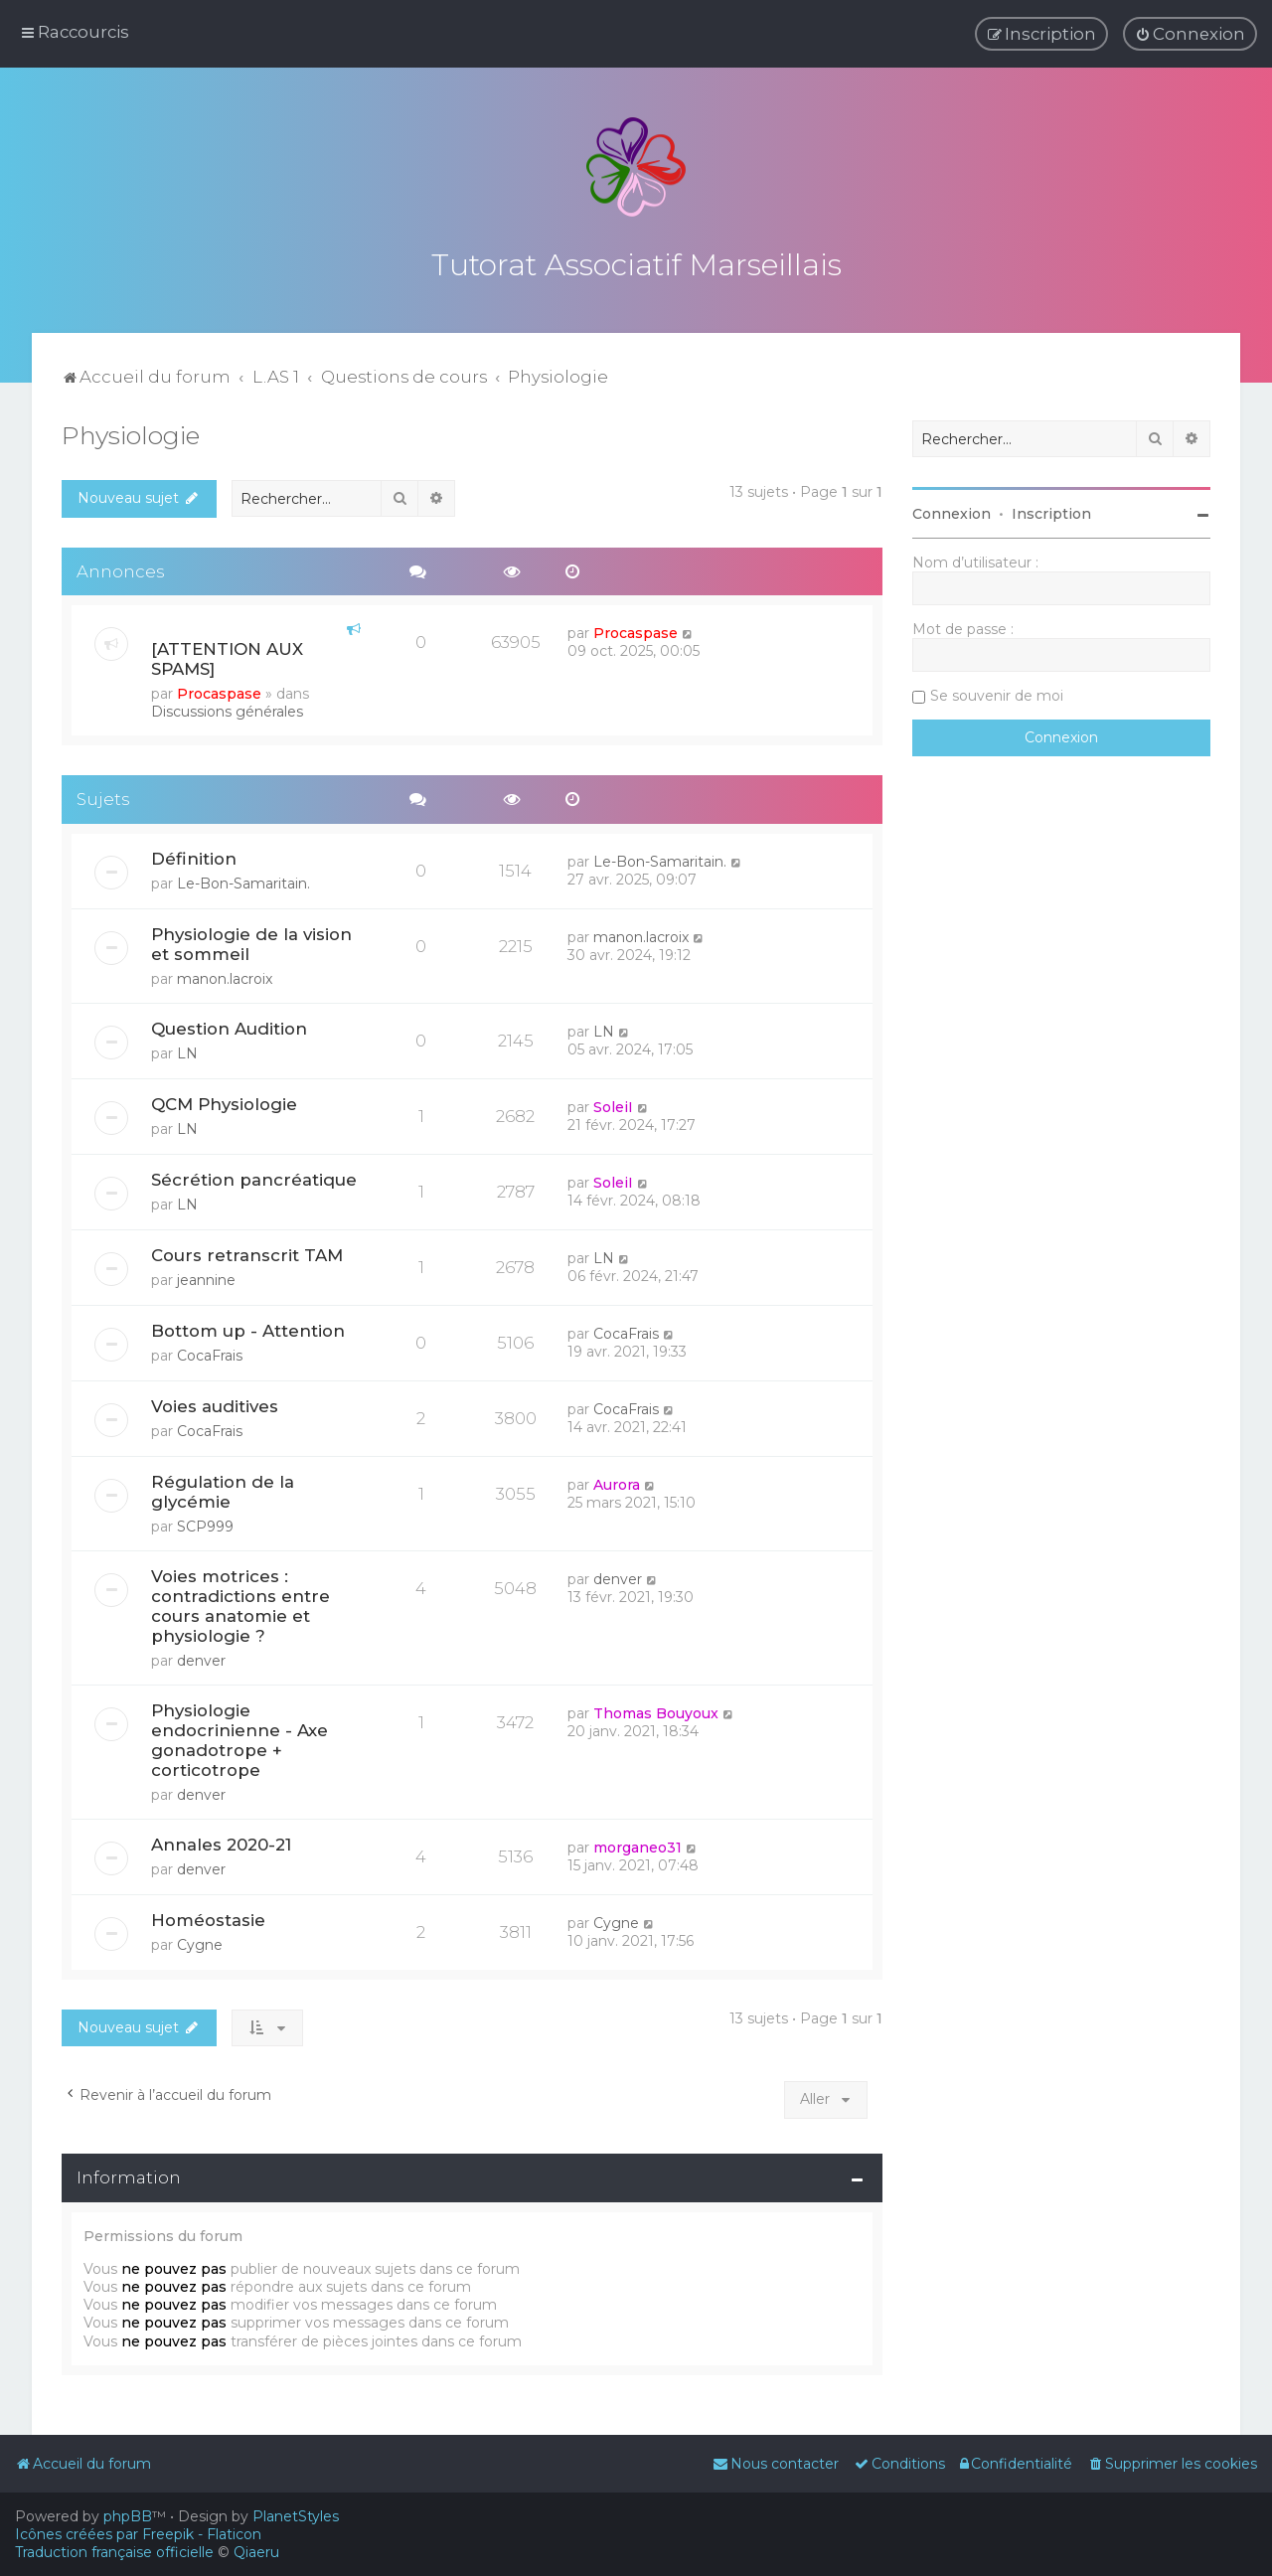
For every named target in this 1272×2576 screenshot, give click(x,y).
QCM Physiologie (224, 1099)
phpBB (127, 2516)
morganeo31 (637, 1843)
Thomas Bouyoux (655, 1708)
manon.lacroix (224, 974)
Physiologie (131, 430)
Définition (194, 854)
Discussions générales (227, 707)
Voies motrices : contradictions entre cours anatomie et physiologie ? (240, 1601)
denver (201, 1656)
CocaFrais (209, 1351)
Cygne (200, 1940)
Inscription (1051, 509)
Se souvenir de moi (996, 691)
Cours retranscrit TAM (247, 1250)
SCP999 (205, 1521)
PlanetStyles (295, 2516)
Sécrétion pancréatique (254, 1175)
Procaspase (219, 689)
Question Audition (229, 1024)
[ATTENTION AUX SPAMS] (227, 654)
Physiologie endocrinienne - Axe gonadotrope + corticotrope (239, 1735)
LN (187, 1048)
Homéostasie (208, 1915)
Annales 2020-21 (221, 1840)
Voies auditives (214, 1401)
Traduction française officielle (114, 2552)
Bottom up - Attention (248, 1326)
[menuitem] (1190, 33)
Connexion (951, 509)
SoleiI (613, 1102)
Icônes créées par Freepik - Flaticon (138, 2534)
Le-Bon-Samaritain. (243, 878)
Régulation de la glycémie (222, 1487)
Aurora (616, 1480)
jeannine (206, 1275)
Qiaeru (256, 2552)
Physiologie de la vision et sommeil (251, 939)
